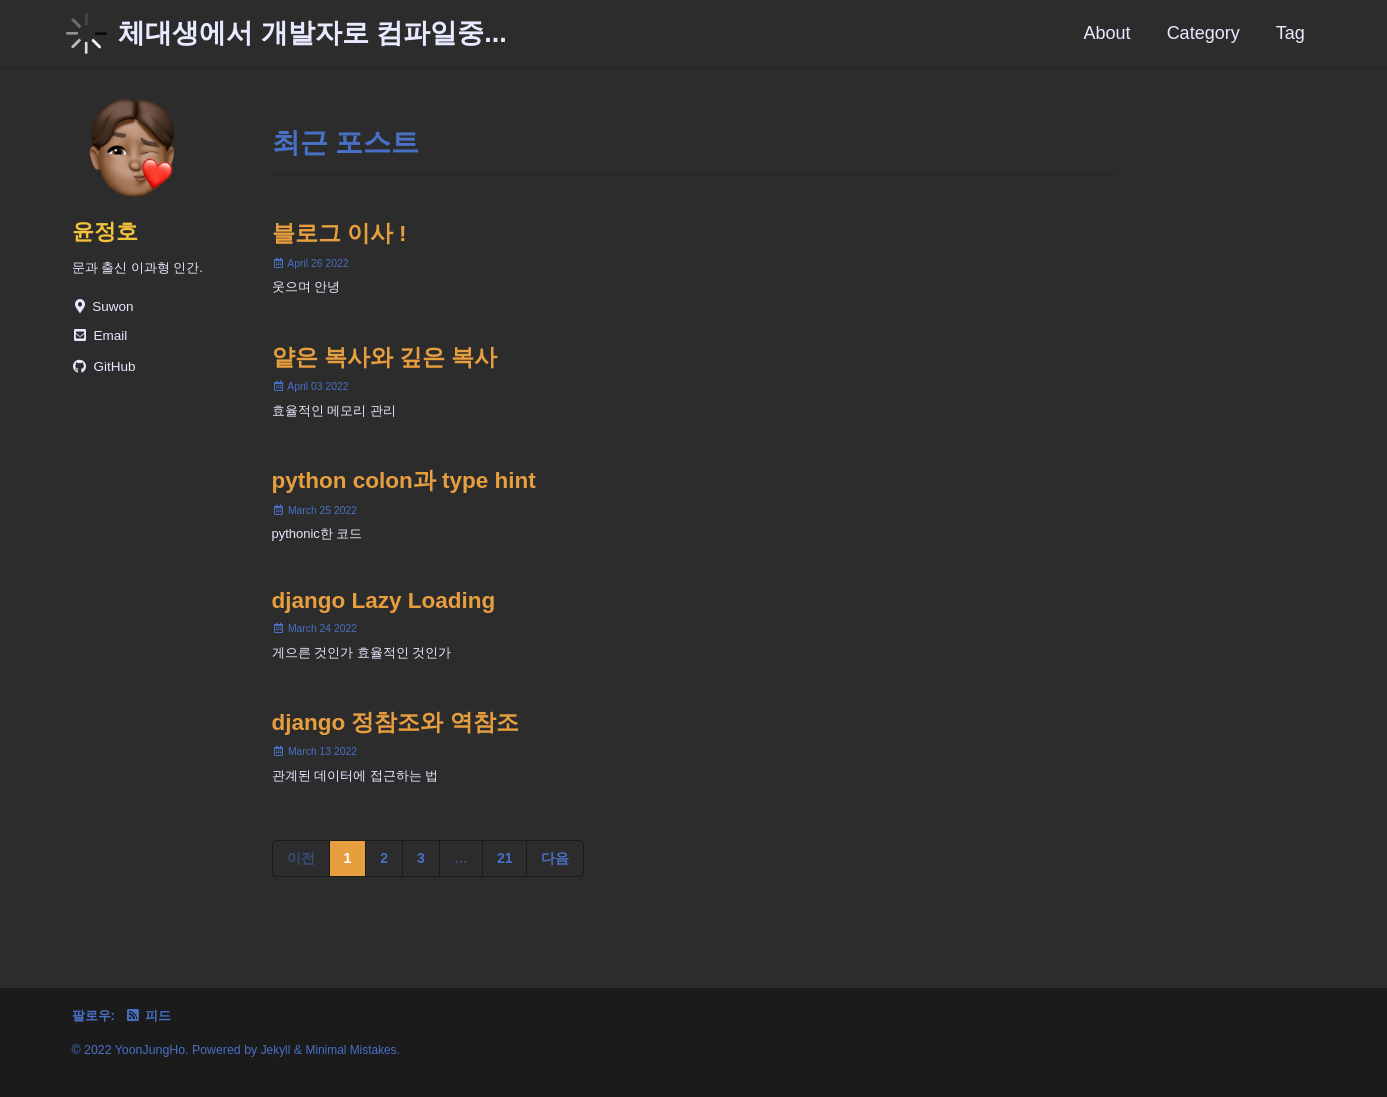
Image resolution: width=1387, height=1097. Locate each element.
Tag (1290, 33)
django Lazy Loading (384, 613)
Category (1203, 33)
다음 (555, 876)
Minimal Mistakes (354, 1050)
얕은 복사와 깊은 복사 (385, 362)
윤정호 (106, 231)
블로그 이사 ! (339, 235)
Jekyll (276, 1050)
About (1107, 33)
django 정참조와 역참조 (395, 738)
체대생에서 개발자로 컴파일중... (312, 33)
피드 (152, 1015)
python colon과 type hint (404, 489)
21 (505, 876)
